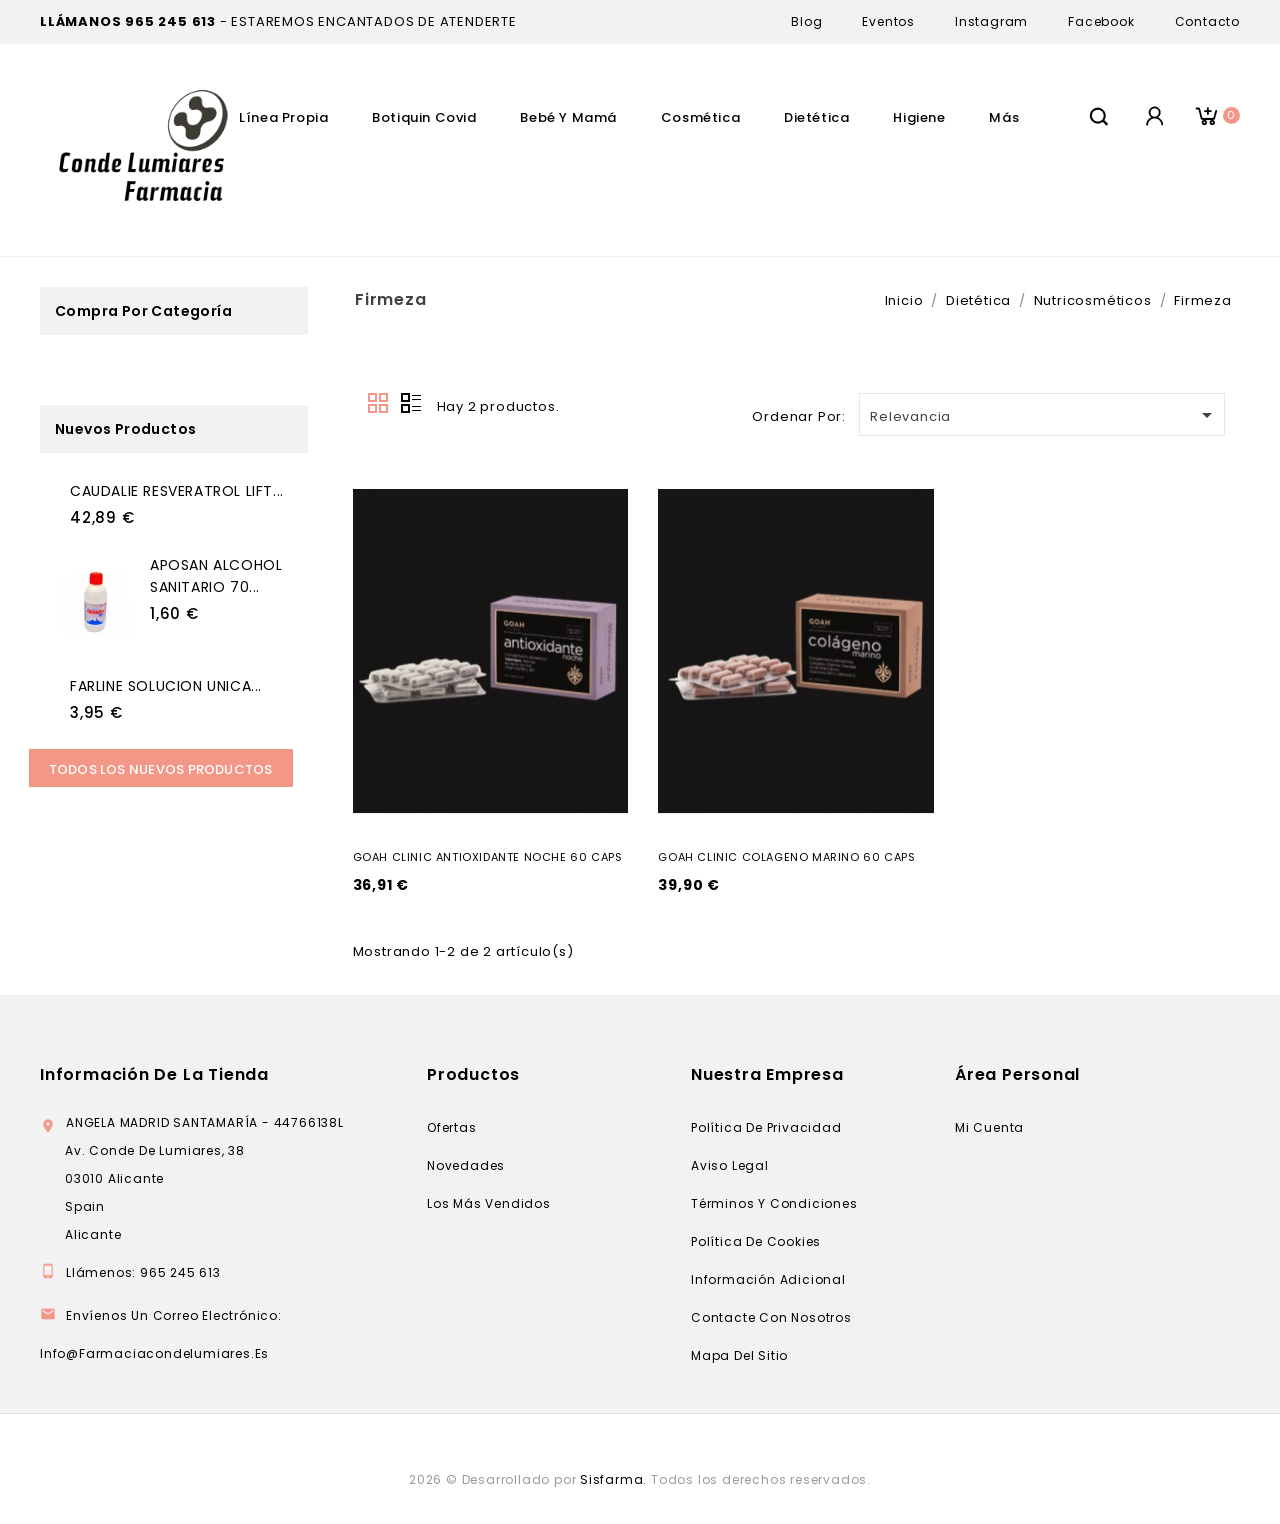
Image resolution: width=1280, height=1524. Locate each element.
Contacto (1207, 21)
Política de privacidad (766, 1127)
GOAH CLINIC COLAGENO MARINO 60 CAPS (786, 857)
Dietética (816, 117)
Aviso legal (730, 1165)
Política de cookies (756, 1241)
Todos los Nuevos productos (161, 769)
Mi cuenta (989, 1127)
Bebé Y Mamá (568, 117)
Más (1004, 117)
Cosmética (700, 117)
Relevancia (1044, 415)
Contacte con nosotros (771, 1317)
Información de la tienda (154, 1074)
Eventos (888, 21)
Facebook (1101, 21)
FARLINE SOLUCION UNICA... (166, 686)
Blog (806, 21)
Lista (411, 404)
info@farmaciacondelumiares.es (154, 1353)
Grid (379, 404)
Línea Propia (283, 117)
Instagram (991, 21)
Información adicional (768, 1279)
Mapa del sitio (739, 1355)
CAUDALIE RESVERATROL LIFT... (177, 491)
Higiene (919, 117)
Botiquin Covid (424, 117)
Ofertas (452, 1127)
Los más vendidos (489, 1203)
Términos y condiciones (774, 1203)
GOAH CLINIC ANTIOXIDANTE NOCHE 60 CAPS (488, 857)
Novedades (466, 1165)
